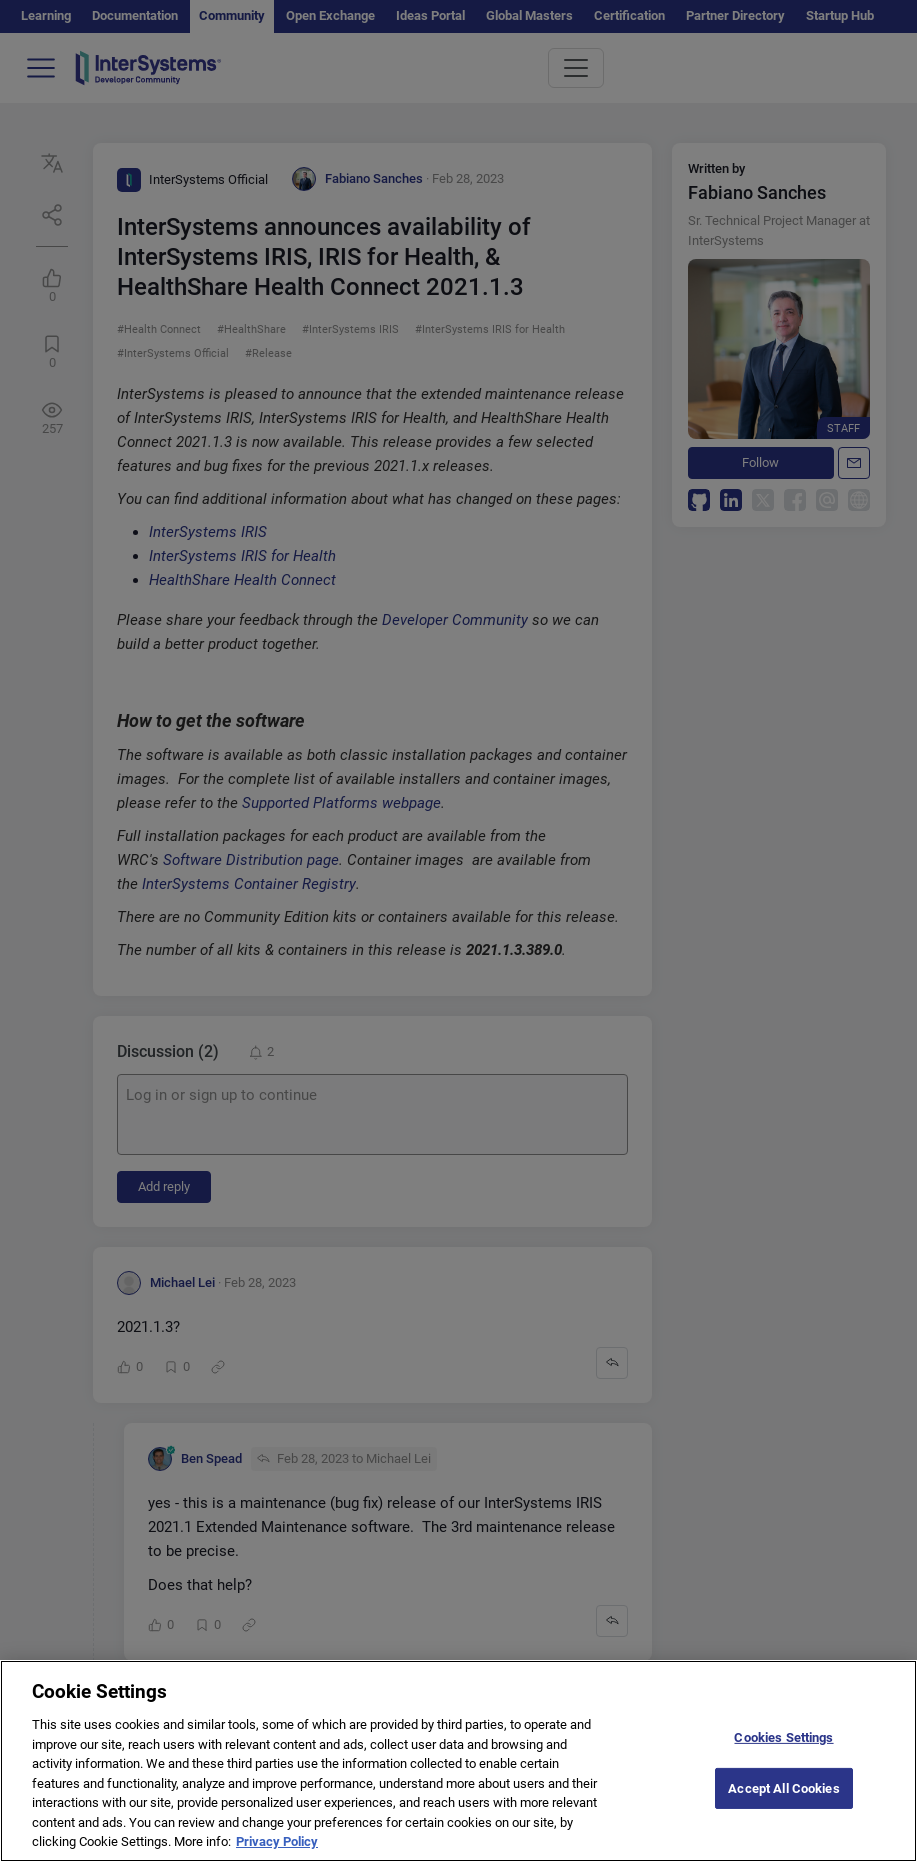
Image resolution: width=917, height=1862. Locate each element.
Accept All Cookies (783, 1805)
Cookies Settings (783, 1754)
